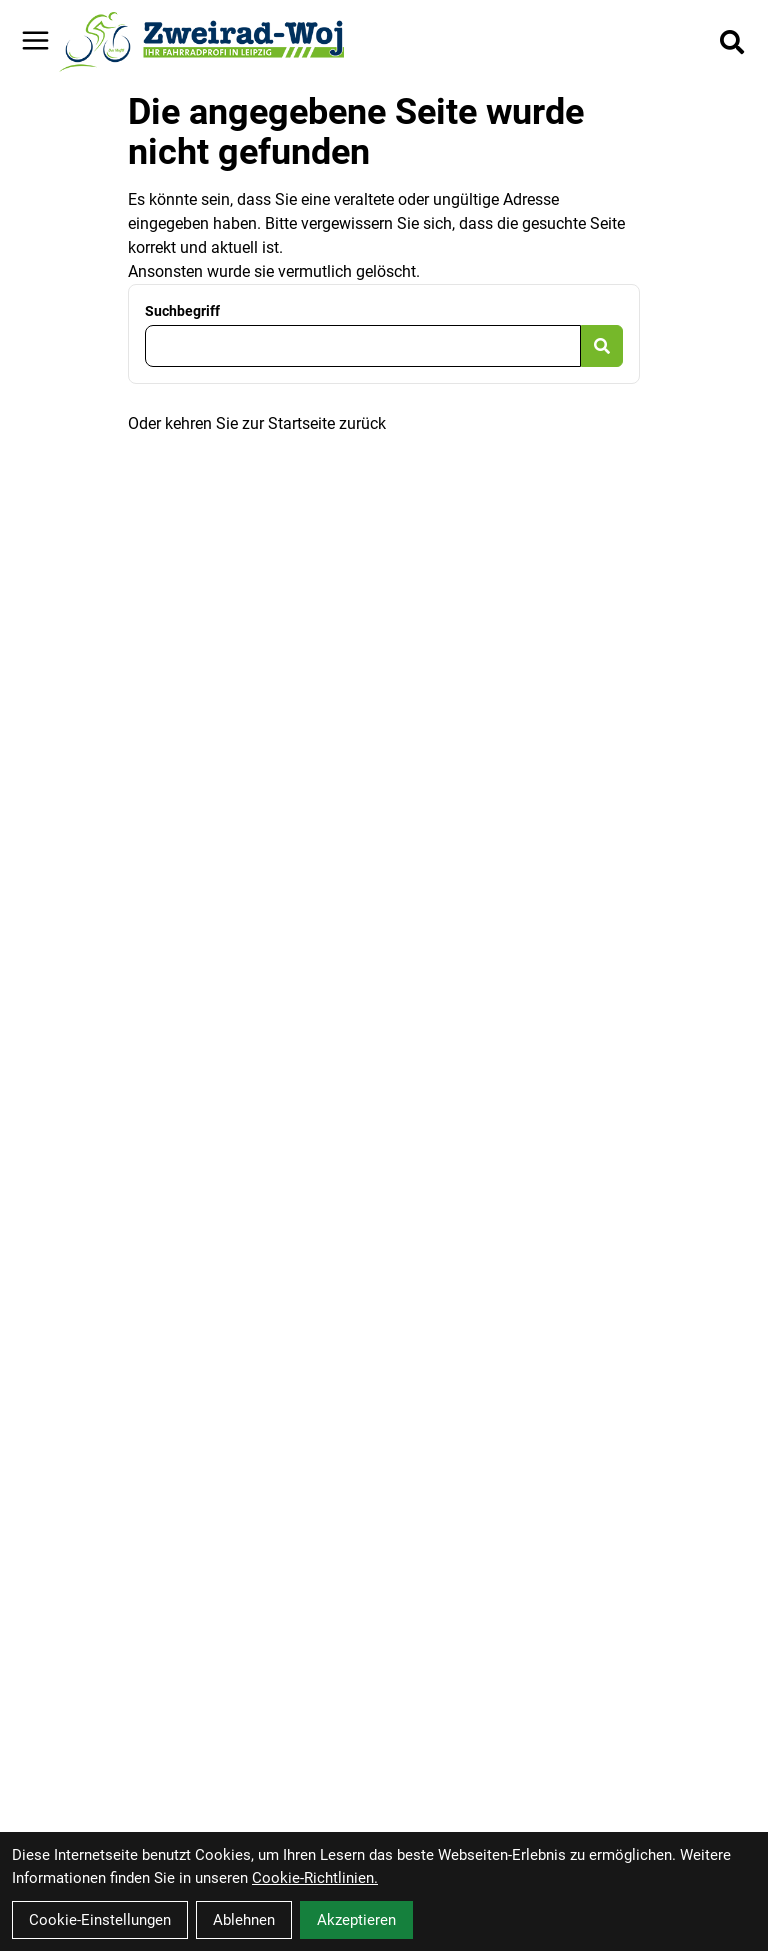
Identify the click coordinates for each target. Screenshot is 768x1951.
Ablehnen (244, 1920)
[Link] (35, 40)
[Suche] (732, 42)
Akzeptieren (356, 1920)
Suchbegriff (182, 311)
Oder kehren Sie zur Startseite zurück (257, 423)
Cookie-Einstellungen (100, 1920)
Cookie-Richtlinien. (315, 1878)
